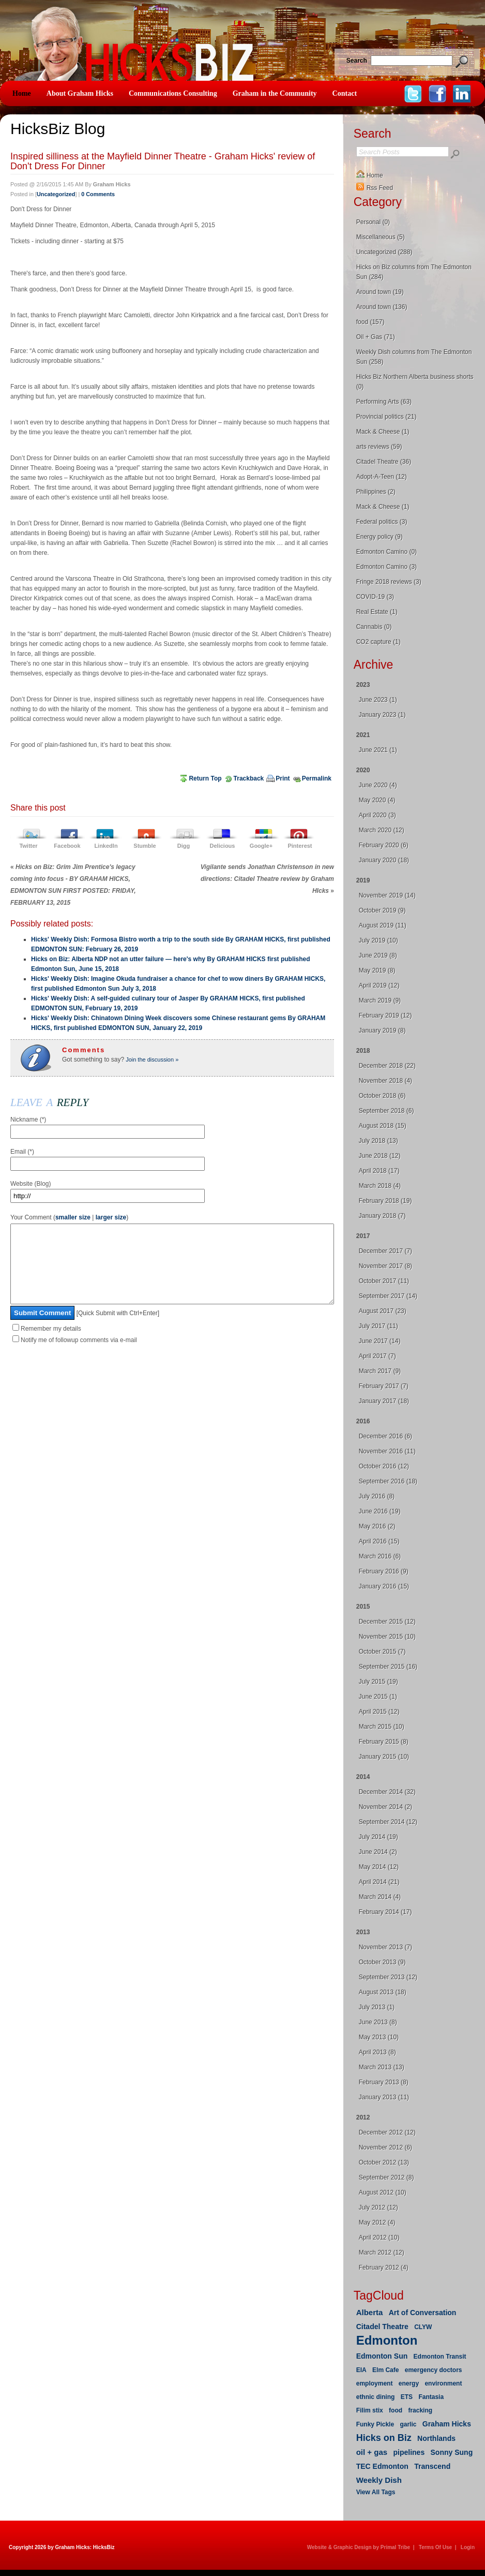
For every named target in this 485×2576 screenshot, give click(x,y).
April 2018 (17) (379, 1170)
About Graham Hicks (80, 93)
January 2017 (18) (384, 1401)
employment (374, 2383)
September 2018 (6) (386, 1110)
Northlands (436, 2438)
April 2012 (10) (379, 2237)
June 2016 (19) (380, 1511)
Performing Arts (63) (384, 401)
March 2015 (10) (381, 1726)
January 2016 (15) (384, 1586)
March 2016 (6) (380, 1556)
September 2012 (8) (386, 2177)
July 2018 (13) (378, 1140)
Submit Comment (42, 1328)
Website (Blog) (30, 1183)
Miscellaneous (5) (380, 237)
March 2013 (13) (381, 2067)
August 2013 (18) (382, 1992)
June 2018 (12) (380, 1155)
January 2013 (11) (384, 2097)
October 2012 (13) (384, 2162)
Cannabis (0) (374, 626)
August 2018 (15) (382, 1125)
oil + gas (371, 2452)
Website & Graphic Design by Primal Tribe (358, 2547)
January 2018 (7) (382, 1215)
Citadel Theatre (382, 2326)
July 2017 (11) (378, 1326)
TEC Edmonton (382, 2466)
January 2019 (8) (382, 1030)
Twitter (28, 846)
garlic (408, 2424)
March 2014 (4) (380, 1897)
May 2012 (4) (377, 2222)
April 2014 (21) (379, 1882)
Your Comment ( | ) (69, 1217)
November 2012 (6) (385, 2147)
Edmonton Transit (440, 2356)
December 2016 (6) (385, 1436)
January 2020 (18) (384, 860)
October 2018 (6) (382, 1095)
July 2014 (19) (378, 1837)
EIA (361, 2370)
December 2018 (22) (387, 1065)
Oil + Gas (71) (375, 337)
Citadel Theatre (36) (384, 461)
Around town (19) (380, 292)
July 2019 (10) (378, 940)
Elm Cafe (385, 2370)
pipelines (409, 2452)
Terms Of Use (435, 2547)
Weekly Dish (379, 2480)
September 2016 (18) (388, 1481)
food (395, 2410)
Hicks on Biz (384, 2438)
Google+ (261, 846)
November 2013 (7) (385, 1947)
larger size (111, 1217)
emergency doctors (433, 2370)
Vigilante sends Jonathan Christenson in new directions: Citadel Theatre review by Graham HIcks (267, 878)
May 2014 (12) (379, 1867)
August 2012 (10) (382, 2192)
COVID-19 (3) (375, 596)
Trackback (249, 778)
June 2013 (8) (378, 2022)
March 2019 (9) (380, 1000)
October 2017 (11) (384, 1281)
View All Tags (376, 2492)
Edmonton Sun (382, 2356)
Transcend (432, 2466)
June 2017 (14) (380, 1341)
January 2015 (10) (384, 1756)
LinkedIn (105, 846)
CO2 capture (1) (378, 641)
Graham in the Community (275, 93)
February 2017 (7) (383, 1386)
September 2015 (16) (388, 1666)
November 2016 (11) (387, 1451)
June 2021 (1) (378, 750)
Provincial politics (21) (386, 416)
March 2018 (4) (380, 1185)
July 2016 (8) (377, 1496)
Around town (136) (381, 307)
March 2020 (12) (381, 830)
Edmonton (387, 2340)
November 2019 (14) (387, 895)
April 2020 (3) (377, 815)
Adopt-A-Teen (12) (381, 476)
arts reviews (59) (379, 446)
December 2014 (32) (387, 1791)
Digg (183, 846)
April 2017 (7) (377, 1356)
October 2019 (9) (382, 910)
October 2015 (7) (382, 1651)
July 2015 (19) (378, 1681)
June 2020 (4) (378, 785)
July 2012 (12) (378, 2207)
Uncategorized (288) (384, 252)
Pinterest (299, 846)
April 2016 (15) (379, 1541)
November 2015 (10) (387, 1636)
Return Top (205, 778)
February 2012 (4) (383, 2267)
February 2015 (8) (383, 1741)
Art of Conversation (423, 2312)
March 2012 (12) (381, 2252)
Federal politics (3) (381, 521)
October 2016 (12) (384, 1466)
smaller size (72, 1217)
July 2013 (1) (377, 2007)
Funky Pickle (375, 2424)
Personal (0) (373, 222)
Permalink (316, 778)
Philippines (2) (376, 491)
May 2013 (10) (379, 2037)
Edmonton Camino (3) (386, 566)
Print (283, 778)
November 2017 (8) (385, 1266)
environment (443, 2383)
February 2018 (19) (385, 1200)
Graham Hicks (446, 2424)
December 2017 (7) (385, 1251)
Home (21, 93)
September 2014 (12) (388, 1822)
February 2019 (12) (385, 1015)
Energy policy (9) (379, 536)
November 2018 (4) (385, 1080)
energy (409, 2383)
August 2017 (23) (382, 1311)
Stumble (144, 846)
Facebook (67, 846)
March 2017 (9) (380, 1371)
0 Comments (98, 194)
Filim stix (369, 2410)
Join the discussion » (151, 1059)
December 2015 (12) (387, 1621)
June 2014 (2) (378, 1852)
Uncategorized (56, 194)
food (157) (370, 322)
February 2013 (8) (383, 2082)
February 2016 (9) (383, 1571)
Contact (344, 93)
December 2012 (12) (387, 2132)
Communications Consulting (173, 93)
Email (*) (22, 1151)
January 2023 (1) (382, 714)
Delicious (222, 846)
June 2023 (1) (378, 699)
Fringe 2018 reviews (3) (388, 581)
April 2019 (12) (379, 985)
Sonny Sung (452, 2452)
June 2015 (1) (378, 1696)
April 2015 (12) (379, 1711)
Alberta (369, 2312)
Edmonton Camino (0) (386, 551)
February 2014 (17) (385, 1912)
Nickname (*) (28, 1119)
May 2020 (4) (377, 800)
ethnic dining (375, 2397)
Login (468, 2547)
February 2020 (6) (383, 845)
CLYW (423, 2327)
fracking (420, 2410)
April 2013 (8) (377, 2052)
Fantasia (431, 2397)
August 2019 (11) (382, 925)
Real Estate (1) (377, 611)
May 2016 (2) (377, 1526)
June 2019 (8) (378, 955)
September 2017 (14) (388, 1296)
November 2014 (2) (385, 1806)
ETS (407, 2397)
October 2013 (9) (382, 1962)
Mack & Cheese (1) (383, 431)
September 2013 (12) (388, 1977)
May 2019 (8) (377, 970)
